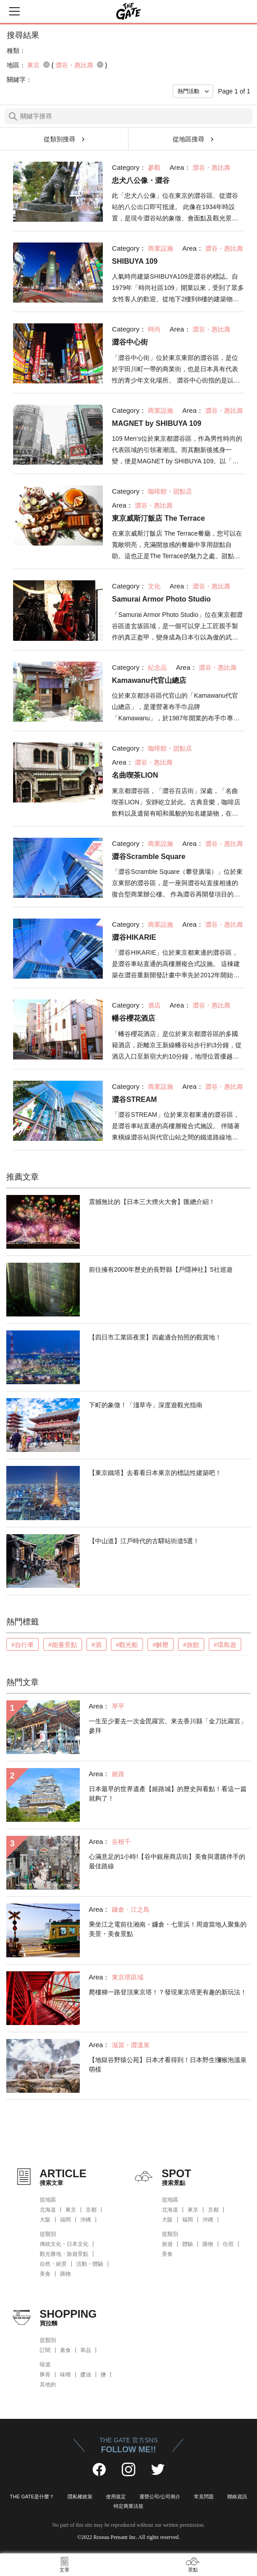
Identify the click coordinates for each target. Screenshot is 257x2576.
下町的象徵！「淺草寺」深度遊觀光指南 (145, 1405)
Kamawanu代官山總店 (149, 680)
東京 (70, 2210)
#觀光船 (127, 1644)
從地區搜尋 (188, 139)
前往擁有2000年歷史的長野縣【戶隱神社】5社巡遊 (161, 1269)
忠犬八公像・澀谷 (141, 180)
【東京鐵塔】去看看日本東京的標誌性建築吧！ (155, 1472)
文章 (64, 2569)
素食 (65, 2350)
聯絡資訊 (237, 2496)
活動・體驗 (89, 2264)
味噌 (65, 2374)
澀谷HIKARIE (134, 937)
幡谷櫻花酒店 (133, 1018)
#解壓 (160, 1644)
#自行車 (22, 1644)
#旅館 (191, 1644)
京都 (91, 2210)
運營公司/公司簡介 (159, 2496)
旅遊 (167, 2244)
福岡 (65, 2220)
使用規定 (116, 2496)
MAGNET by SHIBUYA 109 (156, 423)
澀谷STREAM (134, 1099)
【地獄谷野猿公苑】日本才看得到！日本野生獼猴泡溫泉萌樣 (168, 2064)
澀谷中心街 (130, 342)
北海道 (48, 2210)
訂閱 (45, 2350)
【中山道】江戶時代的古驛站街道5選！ (144, 1541)
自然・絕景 (53, 2264)
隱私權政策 (80, 2496)
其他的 (48, 2384)
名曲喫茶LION (135, 775)
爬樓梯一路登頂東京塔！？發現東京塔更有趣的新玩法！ (168, 1992)
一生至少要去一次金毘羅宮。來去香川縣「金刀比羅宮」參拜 (168, 1725)
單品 (85, 2350)
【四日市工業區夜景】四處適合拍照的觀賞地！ (155, 1337)
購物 (65, 2274)
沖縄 (85, 2220)
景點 (193, 2569)
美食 (45, 2274)
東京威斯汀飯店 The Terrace (158, 518)
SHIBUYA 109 (134, 261)
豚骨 (45, 2374)
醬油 (85, 2374)
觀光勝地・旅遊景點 (64, 2254)
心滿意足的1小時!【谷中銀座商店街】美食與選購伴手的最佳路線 (167, 1861)
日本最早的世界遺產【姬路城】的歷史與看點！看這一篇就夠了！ (168, 1793)
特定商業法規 (128, 2506)
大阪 (45, 2220)
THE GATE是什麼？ (32, 2496)
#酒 (96, 1644)
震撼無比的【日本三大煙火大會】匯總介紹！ (152, 1201)
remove (46, 64)
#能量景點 (62, 1644)
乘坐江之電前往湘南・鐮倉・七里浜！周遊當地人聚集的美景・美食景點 (168, 1929)
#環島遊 (225, 1644)
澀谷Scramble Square (148, 856)
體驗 (187, 2244)
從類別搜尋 (59, 139)
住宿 (228, 2244)
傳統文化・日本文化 (64, 2244)
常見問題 (204, 2496)
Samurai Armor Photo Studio (161, 599)
